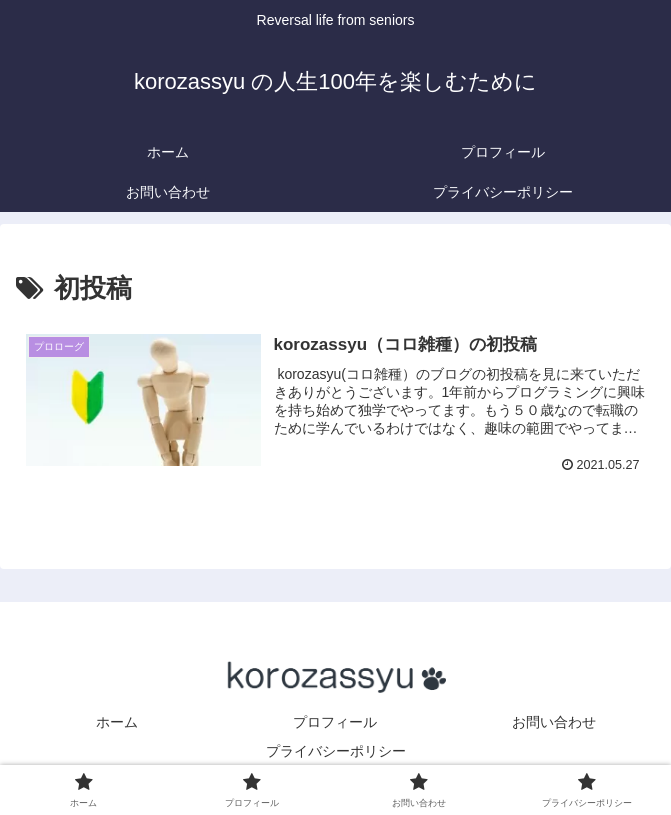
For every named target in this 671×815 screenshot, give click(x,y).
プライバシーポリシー (336, 751)
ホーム (117, 722)
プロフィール (363, 722)
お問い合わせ (554, 722)
